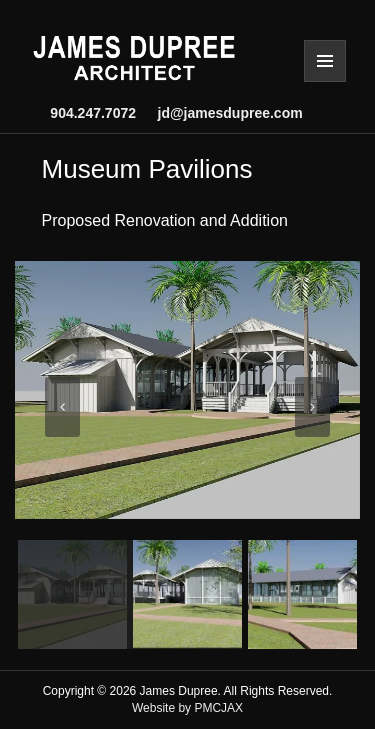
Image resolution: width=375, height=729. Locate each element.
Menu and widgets (325, 61)
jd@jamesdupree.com (222, 113)
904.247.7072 (93, 113)
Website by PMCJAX (187, 708)
